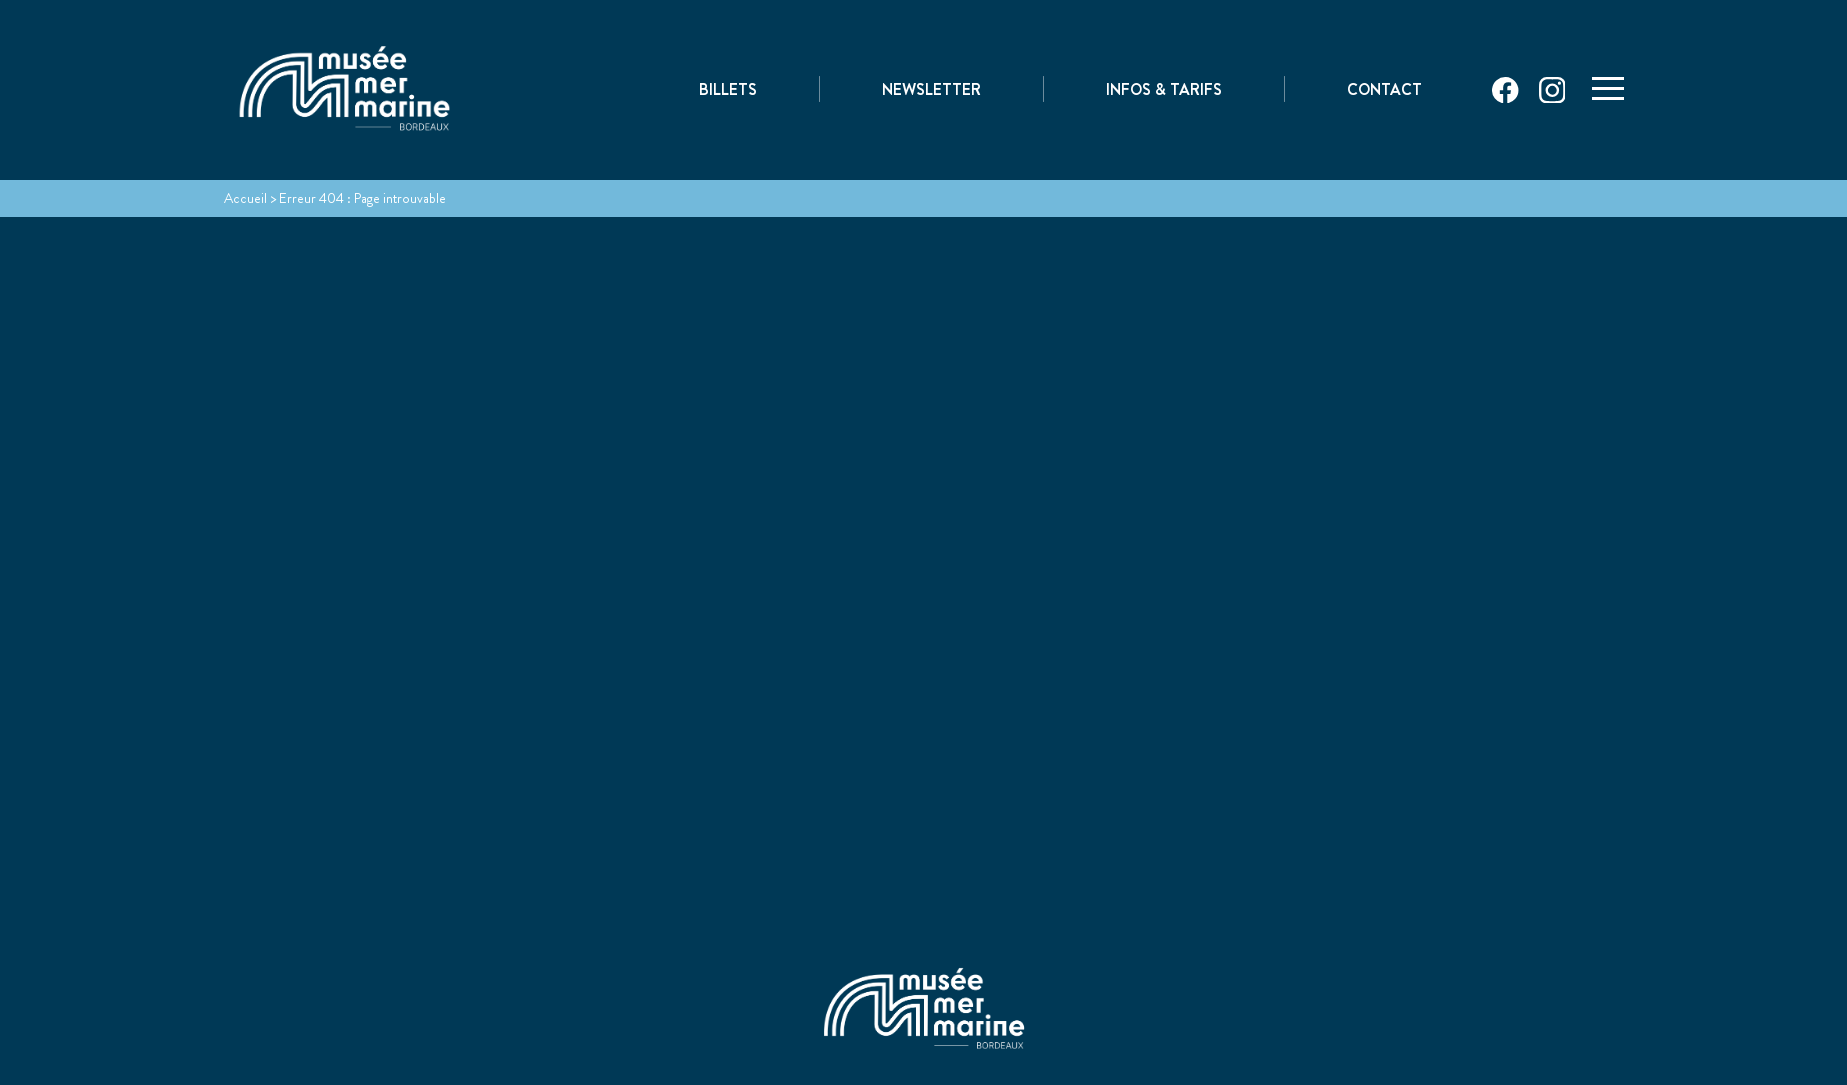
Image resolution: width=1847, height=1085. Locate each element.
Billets (728, 91)
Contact (1384, 91)
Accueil (245, 198)
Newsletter (931, 91)
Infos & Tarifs (1164, 91)
